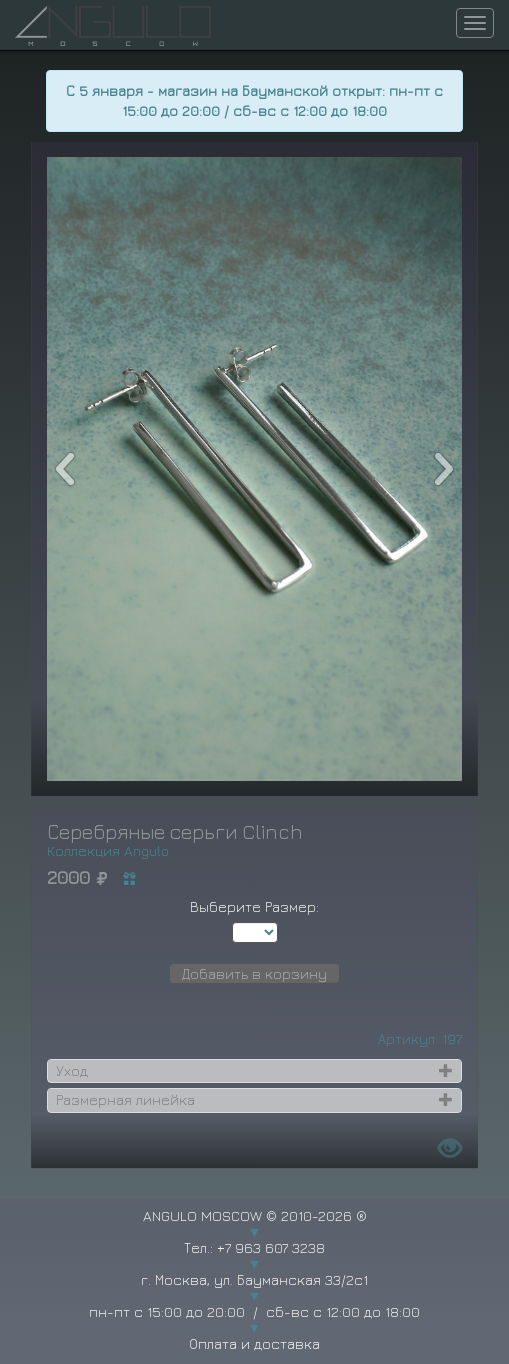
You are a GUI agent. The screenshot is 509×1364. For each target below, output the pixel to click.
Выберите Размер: (254, 906)
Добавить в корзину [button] (254, 973)
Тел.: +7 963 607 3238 (254, 1247)
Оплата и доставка (254, 1343)
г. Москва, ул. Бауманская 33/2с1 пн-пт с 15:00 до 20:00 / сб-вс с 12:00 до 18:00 (254, 1295)
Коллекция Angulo (108, 850)
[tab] (255, 1071)
